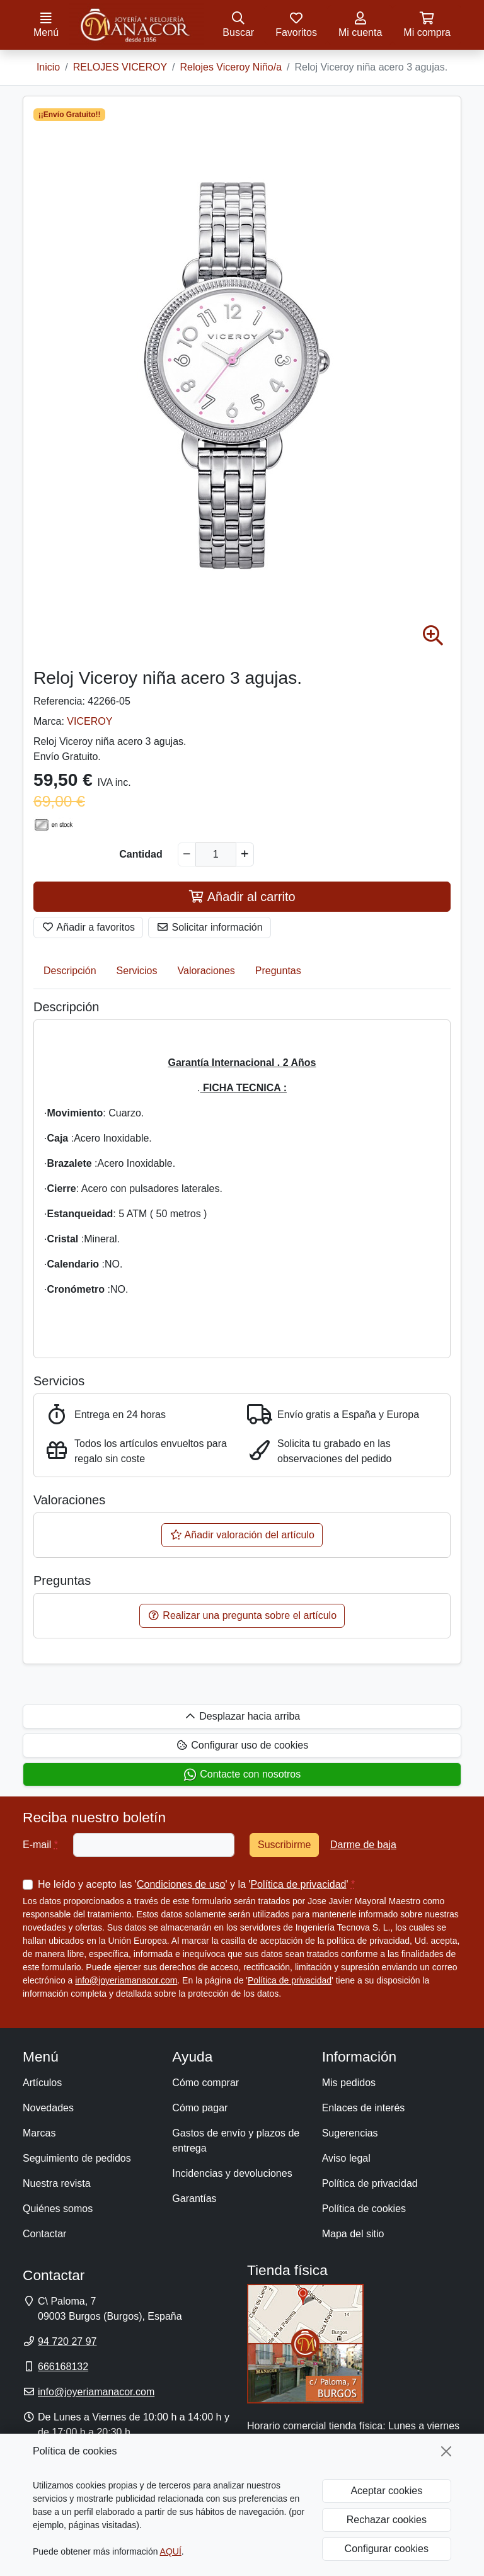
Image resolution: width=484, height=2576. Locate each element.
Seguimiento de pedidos (77, 2158)
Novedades (48, 2107)
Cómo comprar (205, 2082)
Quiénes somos (58, 2208)
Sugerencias (350, 2133)
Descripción (69, 970)
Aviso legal (346, 2158)
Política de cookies (364, 2208)
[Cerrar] (446, 2451)
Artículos (42, 2082)
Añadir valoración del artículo (242, 1534)
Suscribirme (284, 1844)
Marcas (39, 2133)
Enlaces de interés (363, 2107)
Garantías (194, 2198)
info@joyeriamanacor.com (126, 1980)
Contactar (44, 2233)
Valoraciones (206, 970)
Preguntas (278, 970)
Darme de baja (363, 1844)
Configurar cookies (387, 2548)
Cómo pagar (200, 2107)
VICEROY (89, 721)
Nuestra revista (57, 2183)
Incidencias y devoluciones (232, 2173)
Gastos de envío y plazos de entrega (235, 2140)
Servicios (137, 970)
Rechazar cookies (387, 2519)
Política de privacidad (298, 1884)
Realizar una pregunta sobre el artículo (242, 1615)
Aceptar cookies (386, 2490)
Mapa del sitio (353, 2233)
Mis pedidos (349, 2082)
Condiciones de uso (181, 1884)
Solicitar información (209, 927)
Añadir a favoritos (88, 927)
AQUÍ (171, 2551)
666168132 (63, 2366)
